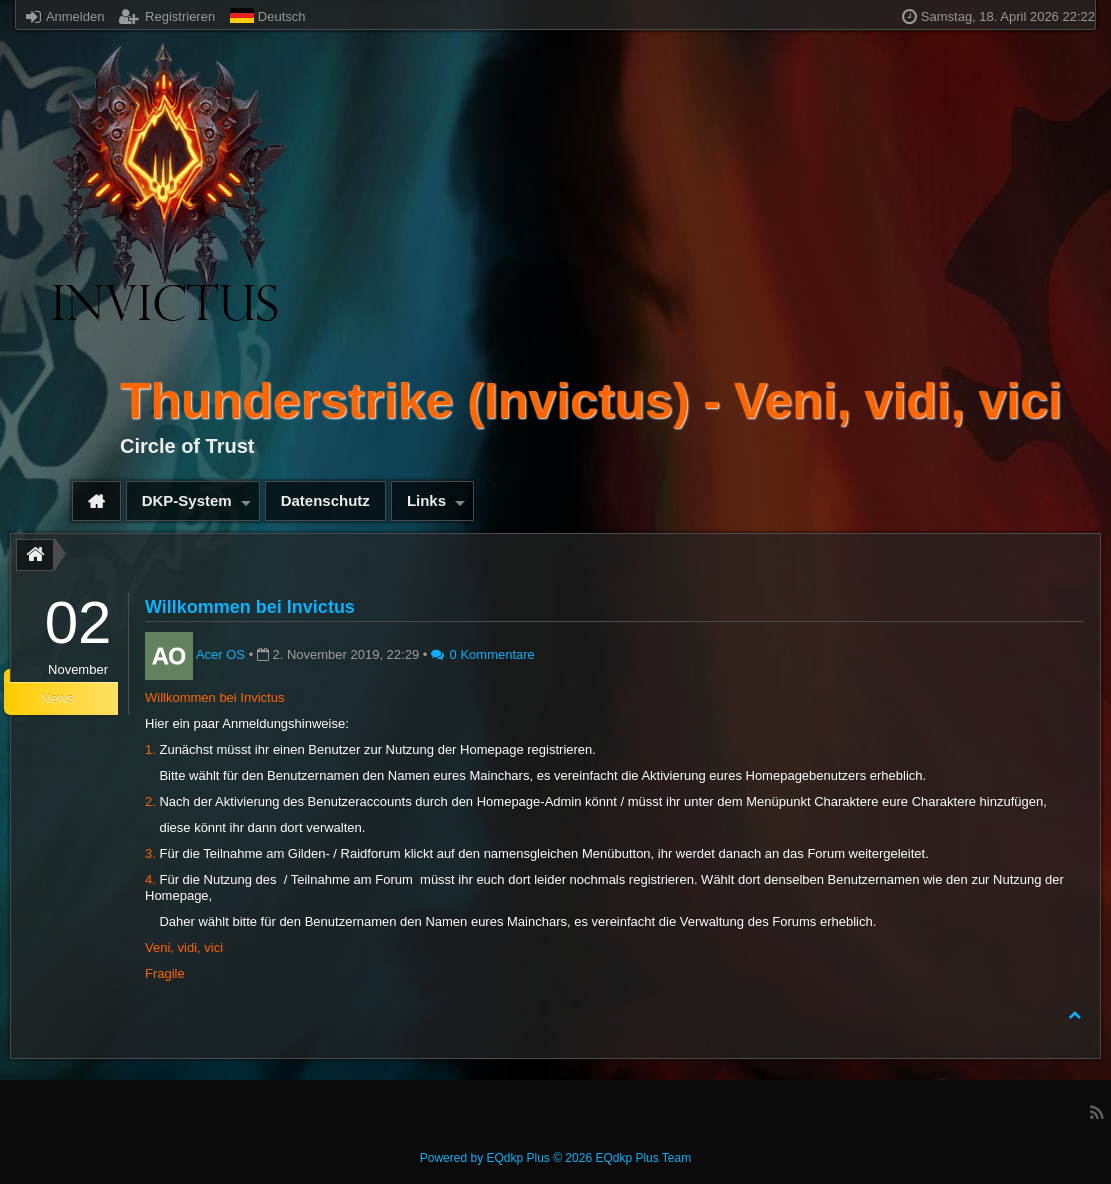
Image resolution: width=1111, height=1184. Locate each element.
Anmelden (65, 16)
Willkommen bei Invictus (250, 607)
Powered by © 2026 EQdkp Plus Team (555, 1158)
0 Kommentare (483, 654)
